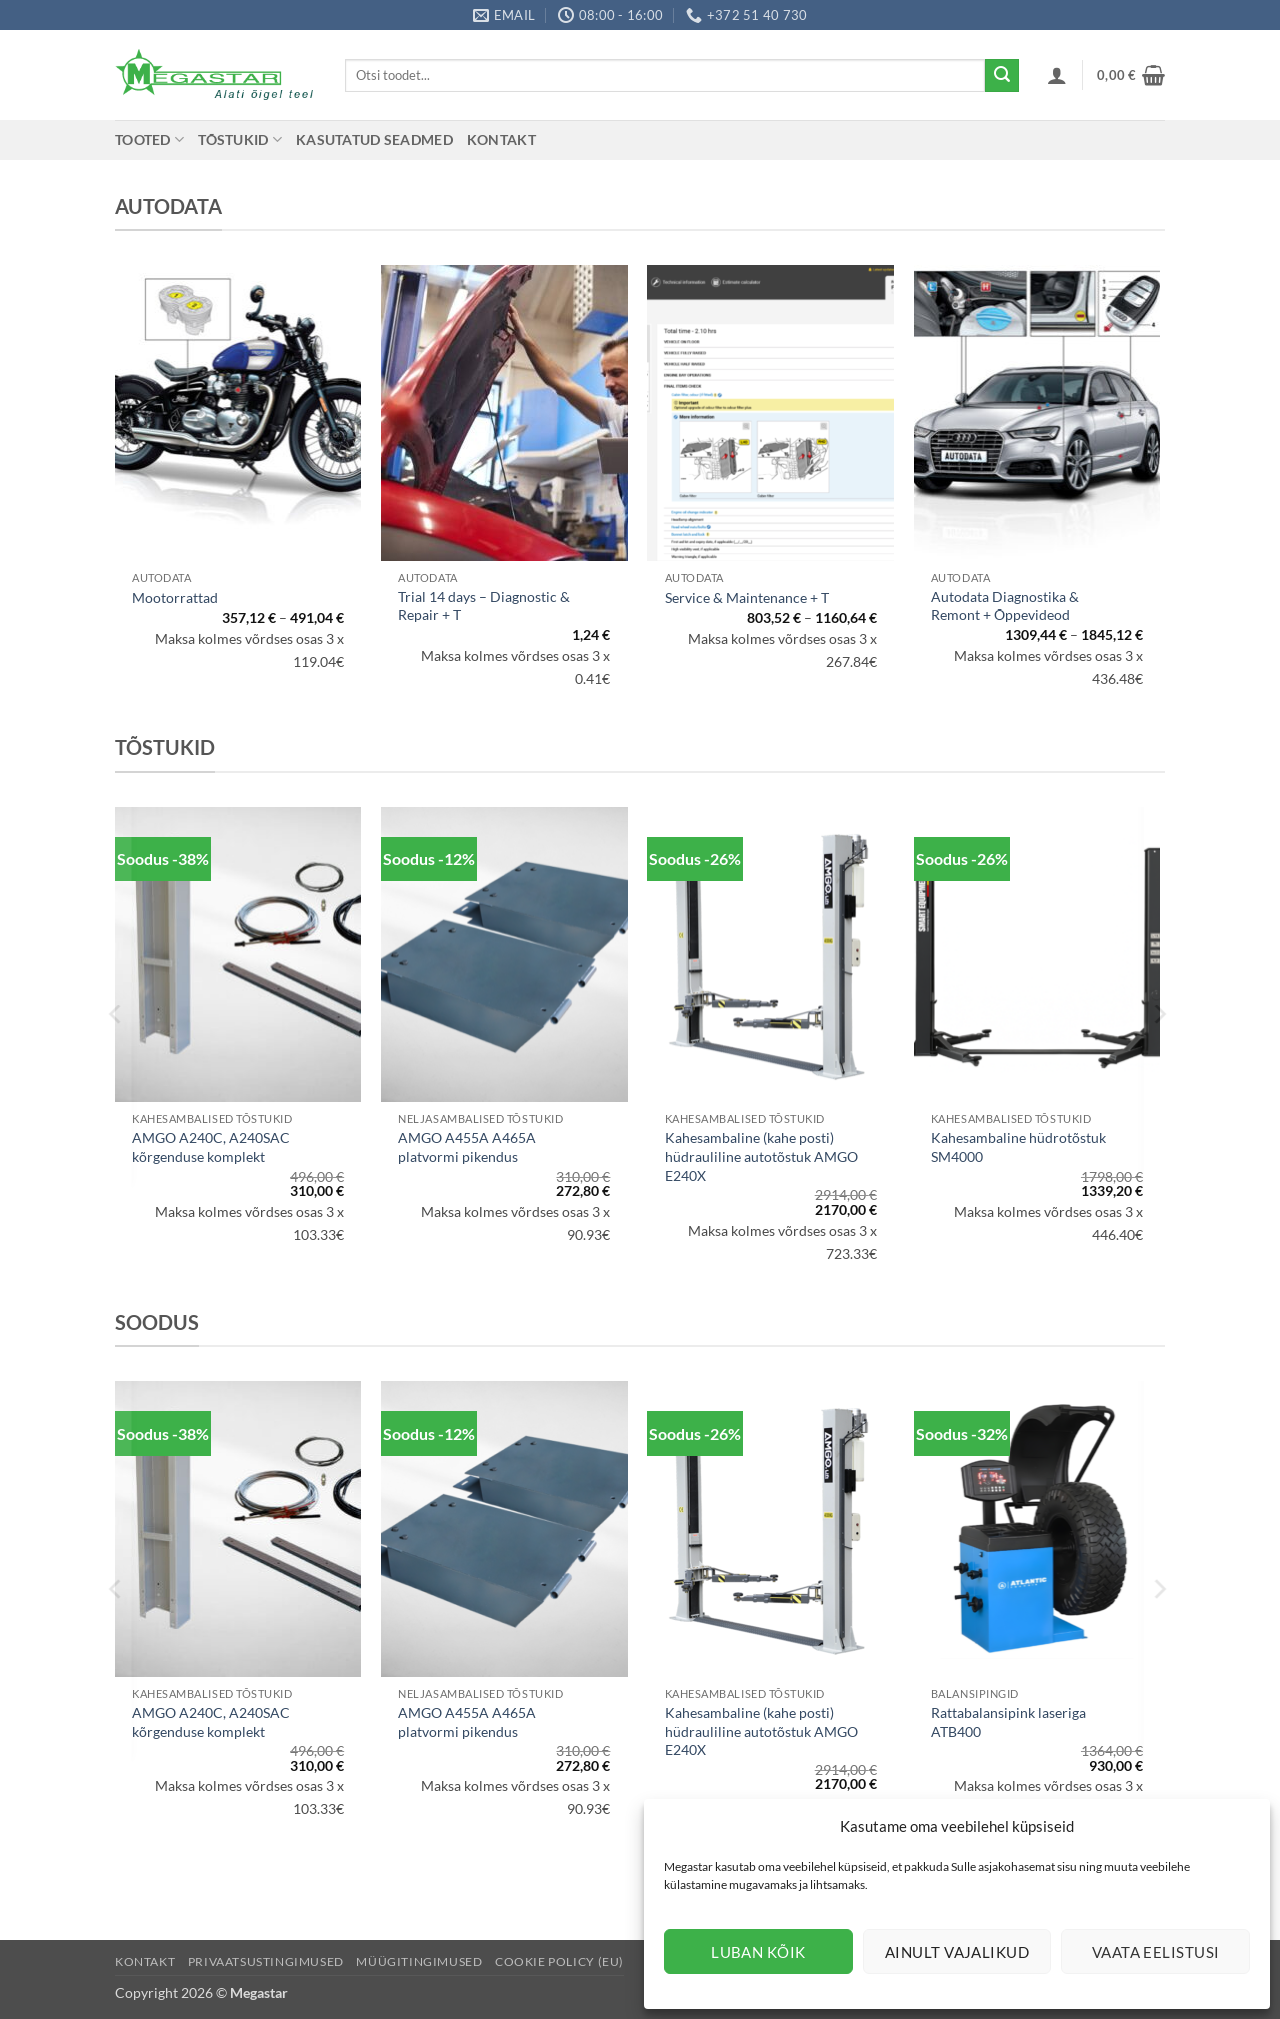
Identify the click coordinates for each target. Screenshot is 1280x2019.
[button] (1057, 75)
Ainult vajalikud (957, 1952)
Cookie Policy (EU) (559, 1961)
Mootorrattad (175, 597)
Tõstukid (240, 139)
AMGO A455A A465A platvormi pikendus (467, 1147)
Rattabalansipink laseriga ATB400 (1008, 1722)
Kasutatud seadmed (374, 139)
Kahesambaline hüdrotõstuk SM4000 (1018, 1147)
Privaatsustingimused (266, 1961)
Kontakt (501, 139)
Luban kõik (758, 1952)
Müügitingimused (419, 1961)
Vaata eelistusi (1156, 1952)
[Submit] (1002, 76)
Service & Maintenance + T (747, 597)
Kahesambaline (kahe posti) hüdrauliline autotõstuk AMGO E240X (761, 1156)
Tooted (149, 139)
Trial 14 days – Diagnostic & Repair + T (484, 606)
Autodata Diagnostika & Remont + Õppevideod (1005, 606)
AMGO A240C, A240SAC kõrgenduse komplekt (211, 1147)
